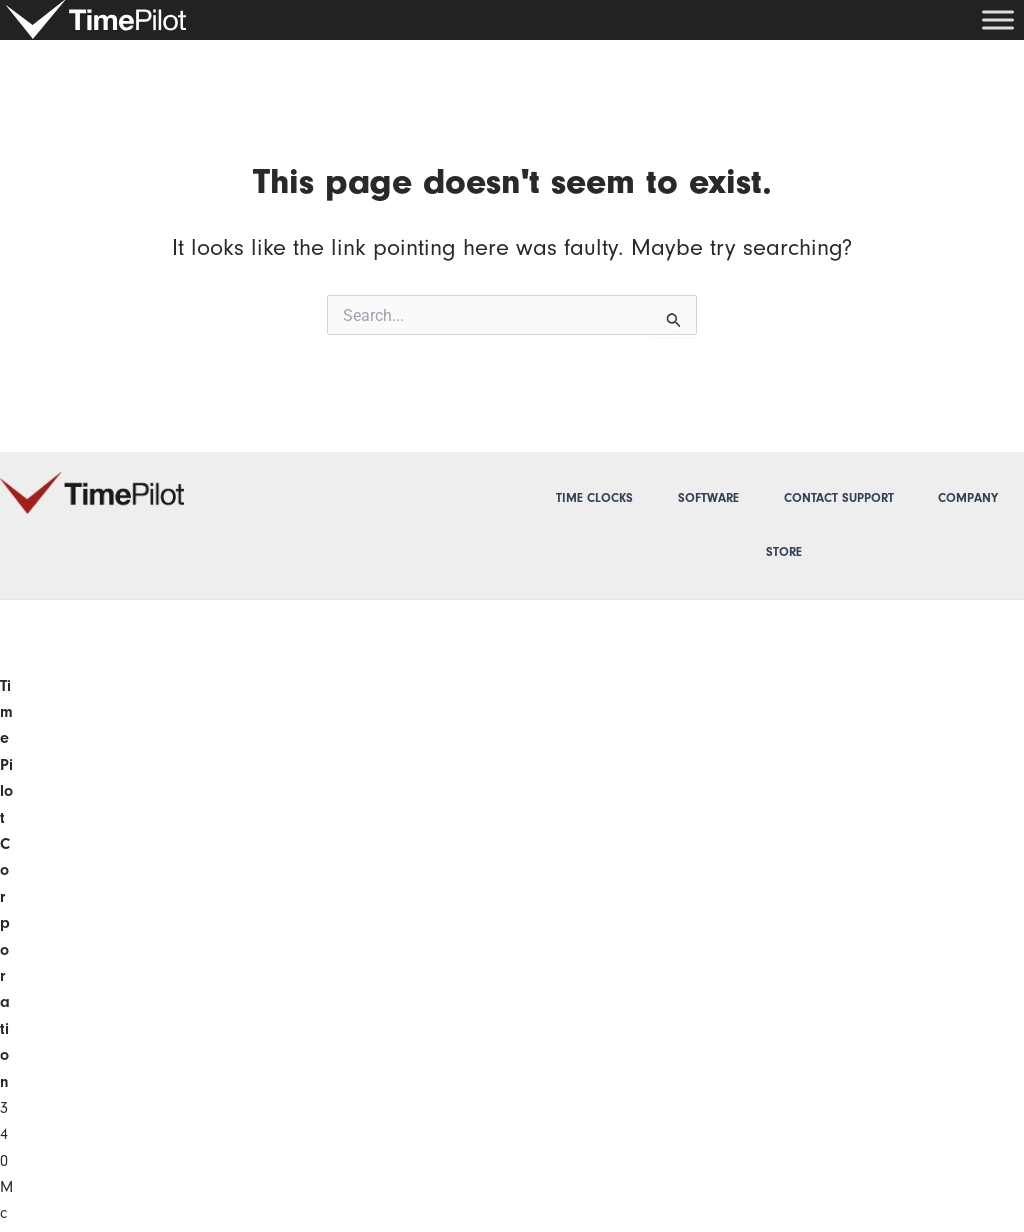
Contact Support (839, 498)
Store (784, 552)
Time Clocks (594, 498)
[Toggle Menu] (998, 19)
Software (708, 498)
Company (968, 498)
